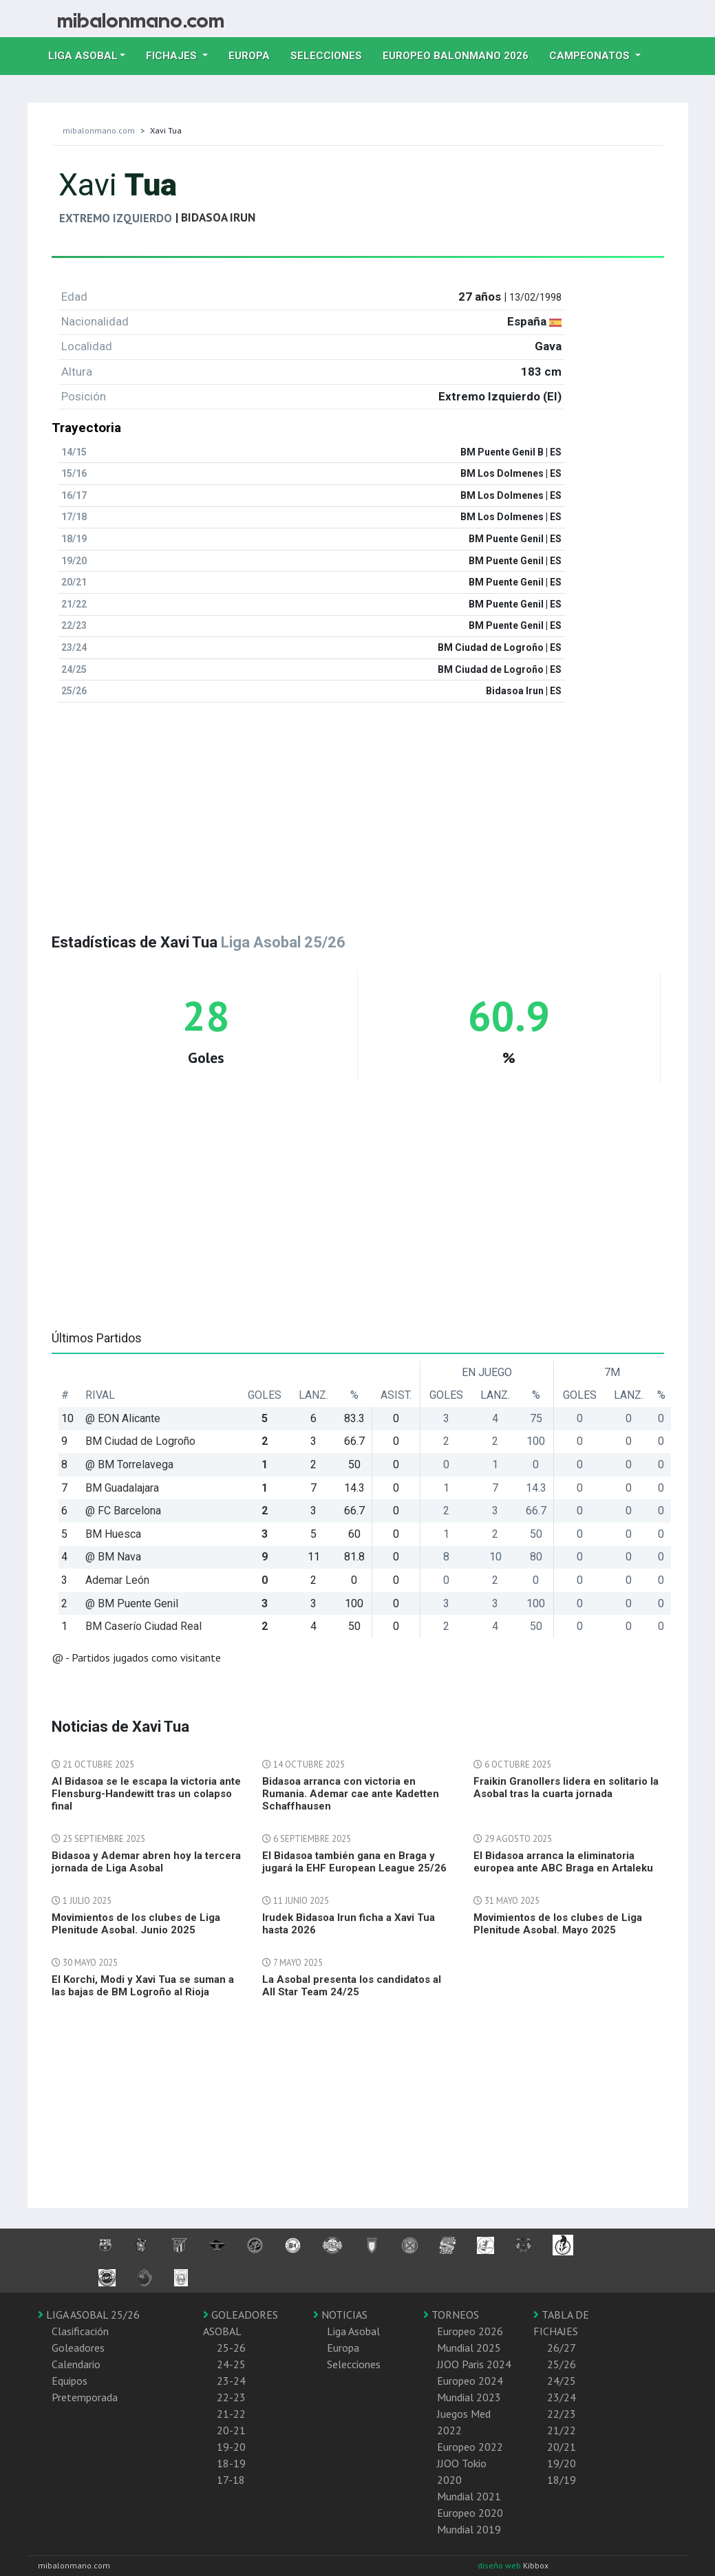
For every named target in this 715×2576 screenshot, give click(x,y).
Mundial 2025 (469, 2347)
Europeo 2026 (470, 2331)
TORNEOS (451, 2314)
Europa (254, 54)
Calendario (76, 2364)
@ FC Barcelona (123, 1510)
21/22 (561, 2430)
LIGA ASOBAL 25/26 (89, 2314)
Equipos (69, 2380)
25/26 (561, 2364)
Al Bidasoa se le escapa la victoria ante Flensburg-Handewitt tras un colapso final (146, 1793)
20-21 (231, 2430)
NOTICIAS (340, 2314)
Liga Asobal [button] (83, 56)
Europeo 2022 (470, 2447)
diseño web (500, 2565)
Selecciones (331, 54)
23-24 (231, 2380)
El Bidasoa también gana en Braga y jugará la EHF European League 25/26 (354, 1861)
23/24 (561, 2397)
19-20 (231, 2447)
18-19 (231, 2463)
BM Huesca (113, 1534)
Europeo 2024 (470, 2380)
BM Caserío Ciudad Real (143, 1626)
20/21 (561, 2447)
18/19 (561, 2480)
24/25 (561, 2380)
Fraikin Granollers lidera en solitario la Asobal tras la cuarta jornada (566, 1787)
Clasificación (80, 2331)
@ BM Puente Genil (131, 1603)
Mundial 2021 (469, 2496)
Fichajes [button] (173, 56)
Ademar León (117, 1580)
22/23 (561, 2414)
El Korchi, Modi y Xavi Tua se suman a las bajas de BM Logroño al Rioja (143, 1985)
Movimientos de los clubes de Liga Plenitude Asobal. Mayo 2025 (557, 1923)
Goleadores (78, 2347)
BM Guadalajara (122, 1487)
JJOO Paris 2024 (474, 2364)
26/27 (561, 2347)
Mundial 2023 (469, 2397)
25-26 (231, 2347)
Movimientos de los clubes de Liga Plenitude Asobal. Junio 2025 (136, 1923)
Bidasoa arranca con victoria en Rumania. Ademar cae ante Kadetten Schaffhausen (350, 1793)
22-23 (231, 2397)
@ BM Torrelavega (129, 1464)
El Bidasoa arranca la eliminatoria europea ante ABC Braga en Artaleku (563, 1861)
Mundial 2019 (469, 2529)
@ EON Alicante (122, 1418)
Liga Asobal (353, 2331)
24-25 (231, 2364)
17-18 (231, 2480)
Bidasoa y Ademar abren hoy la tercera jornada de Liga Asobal (146, 1861)
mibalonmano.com (99, 130)
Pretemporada (85, 2397)
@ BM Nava (113, 1556)
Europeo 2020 (470, 2513)
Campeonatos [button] (590, 56)
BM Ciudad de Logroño (140, 1441)
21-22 (231, 2414)
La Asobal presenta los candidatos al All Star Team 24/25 (351, 1985)
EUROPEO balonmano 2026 (461, 54)
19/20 (561, 2463)
